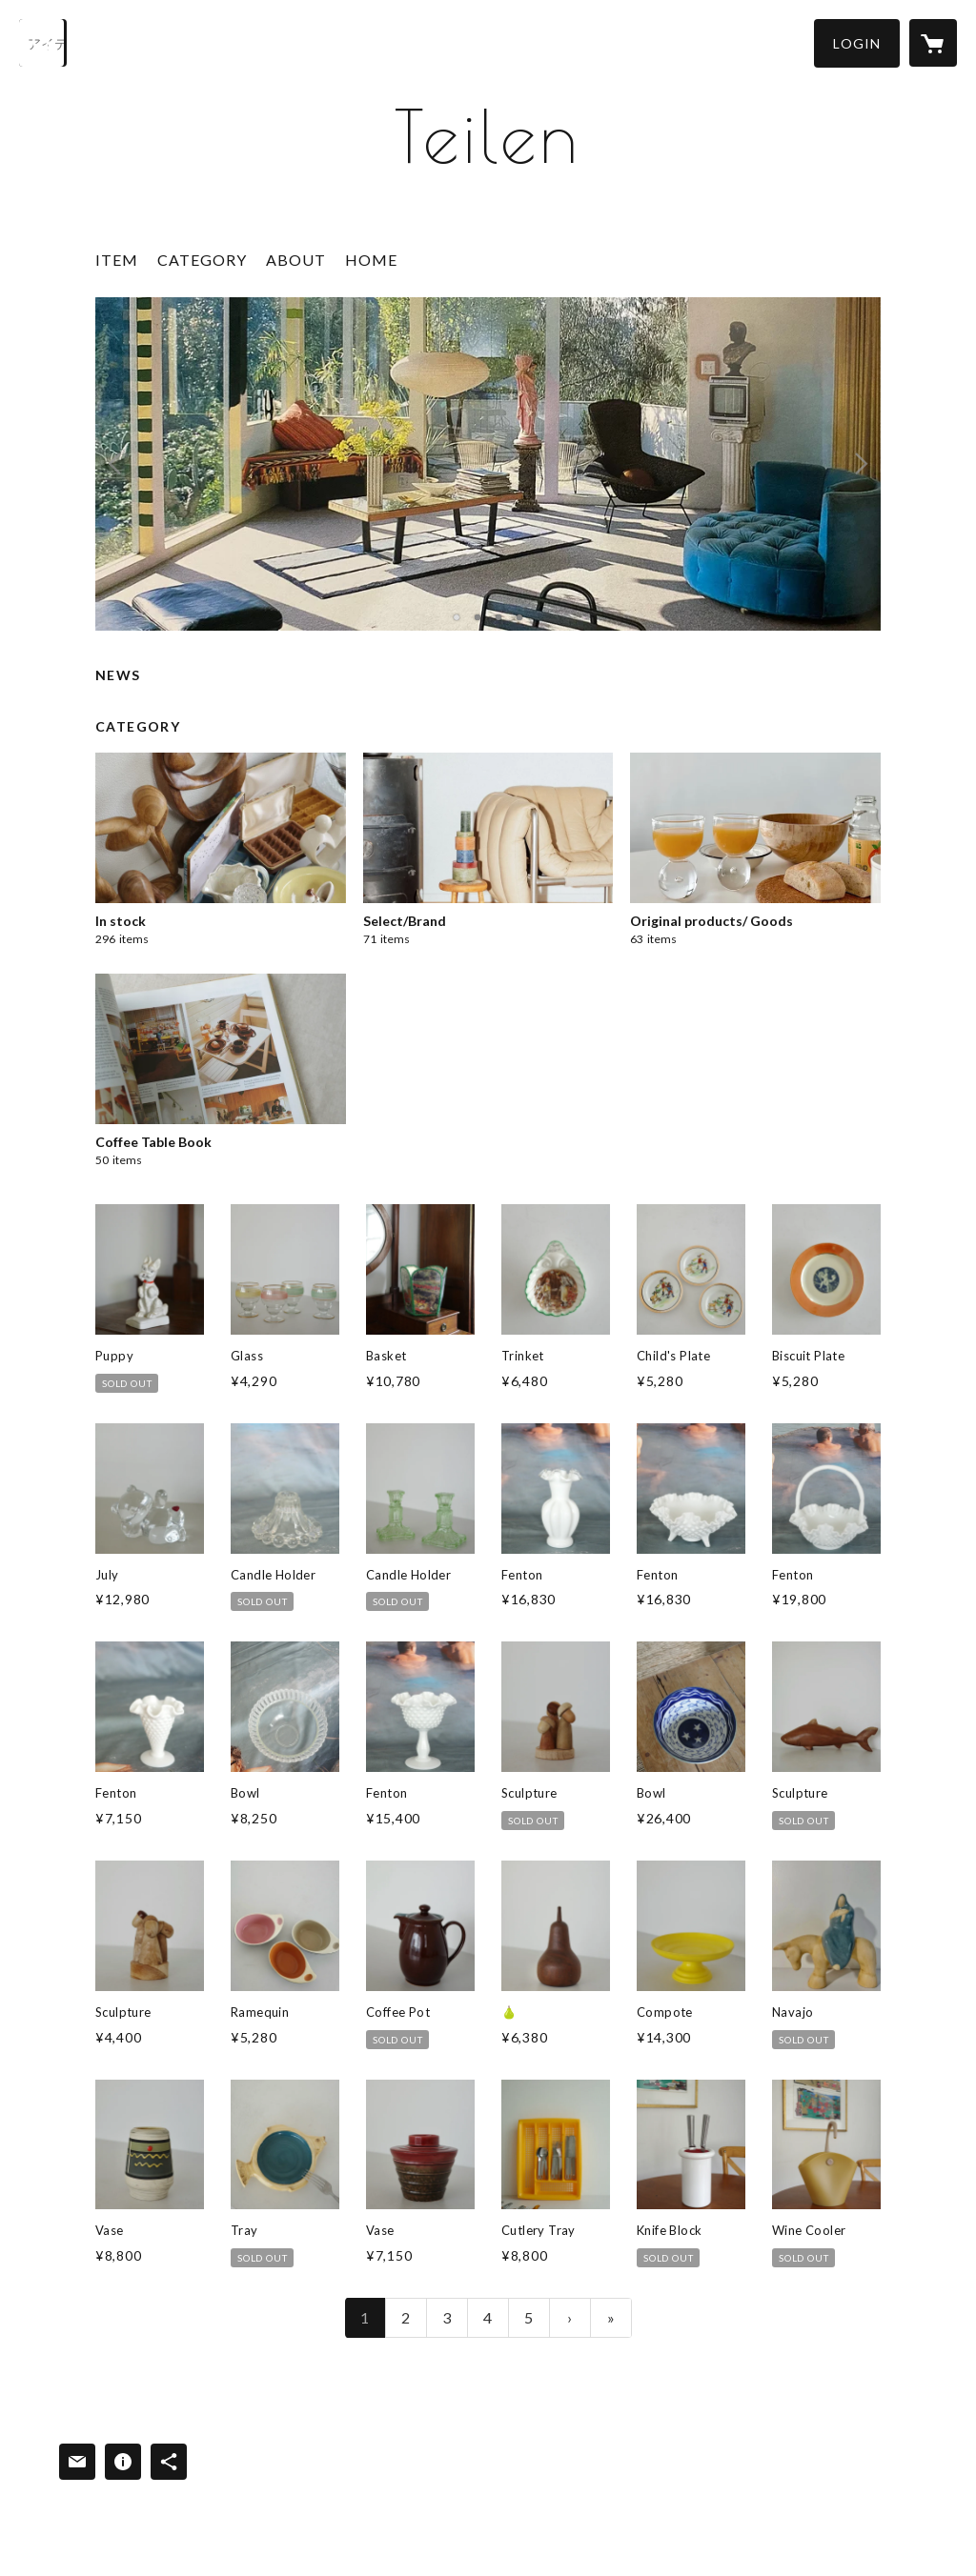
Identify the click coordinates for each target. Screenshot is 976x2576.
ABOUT (296, 260)
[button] (857, 43)
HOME (371, 260)
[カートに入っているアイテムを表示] (933, 43)
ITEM (116, 260)
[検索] (43, 43)
